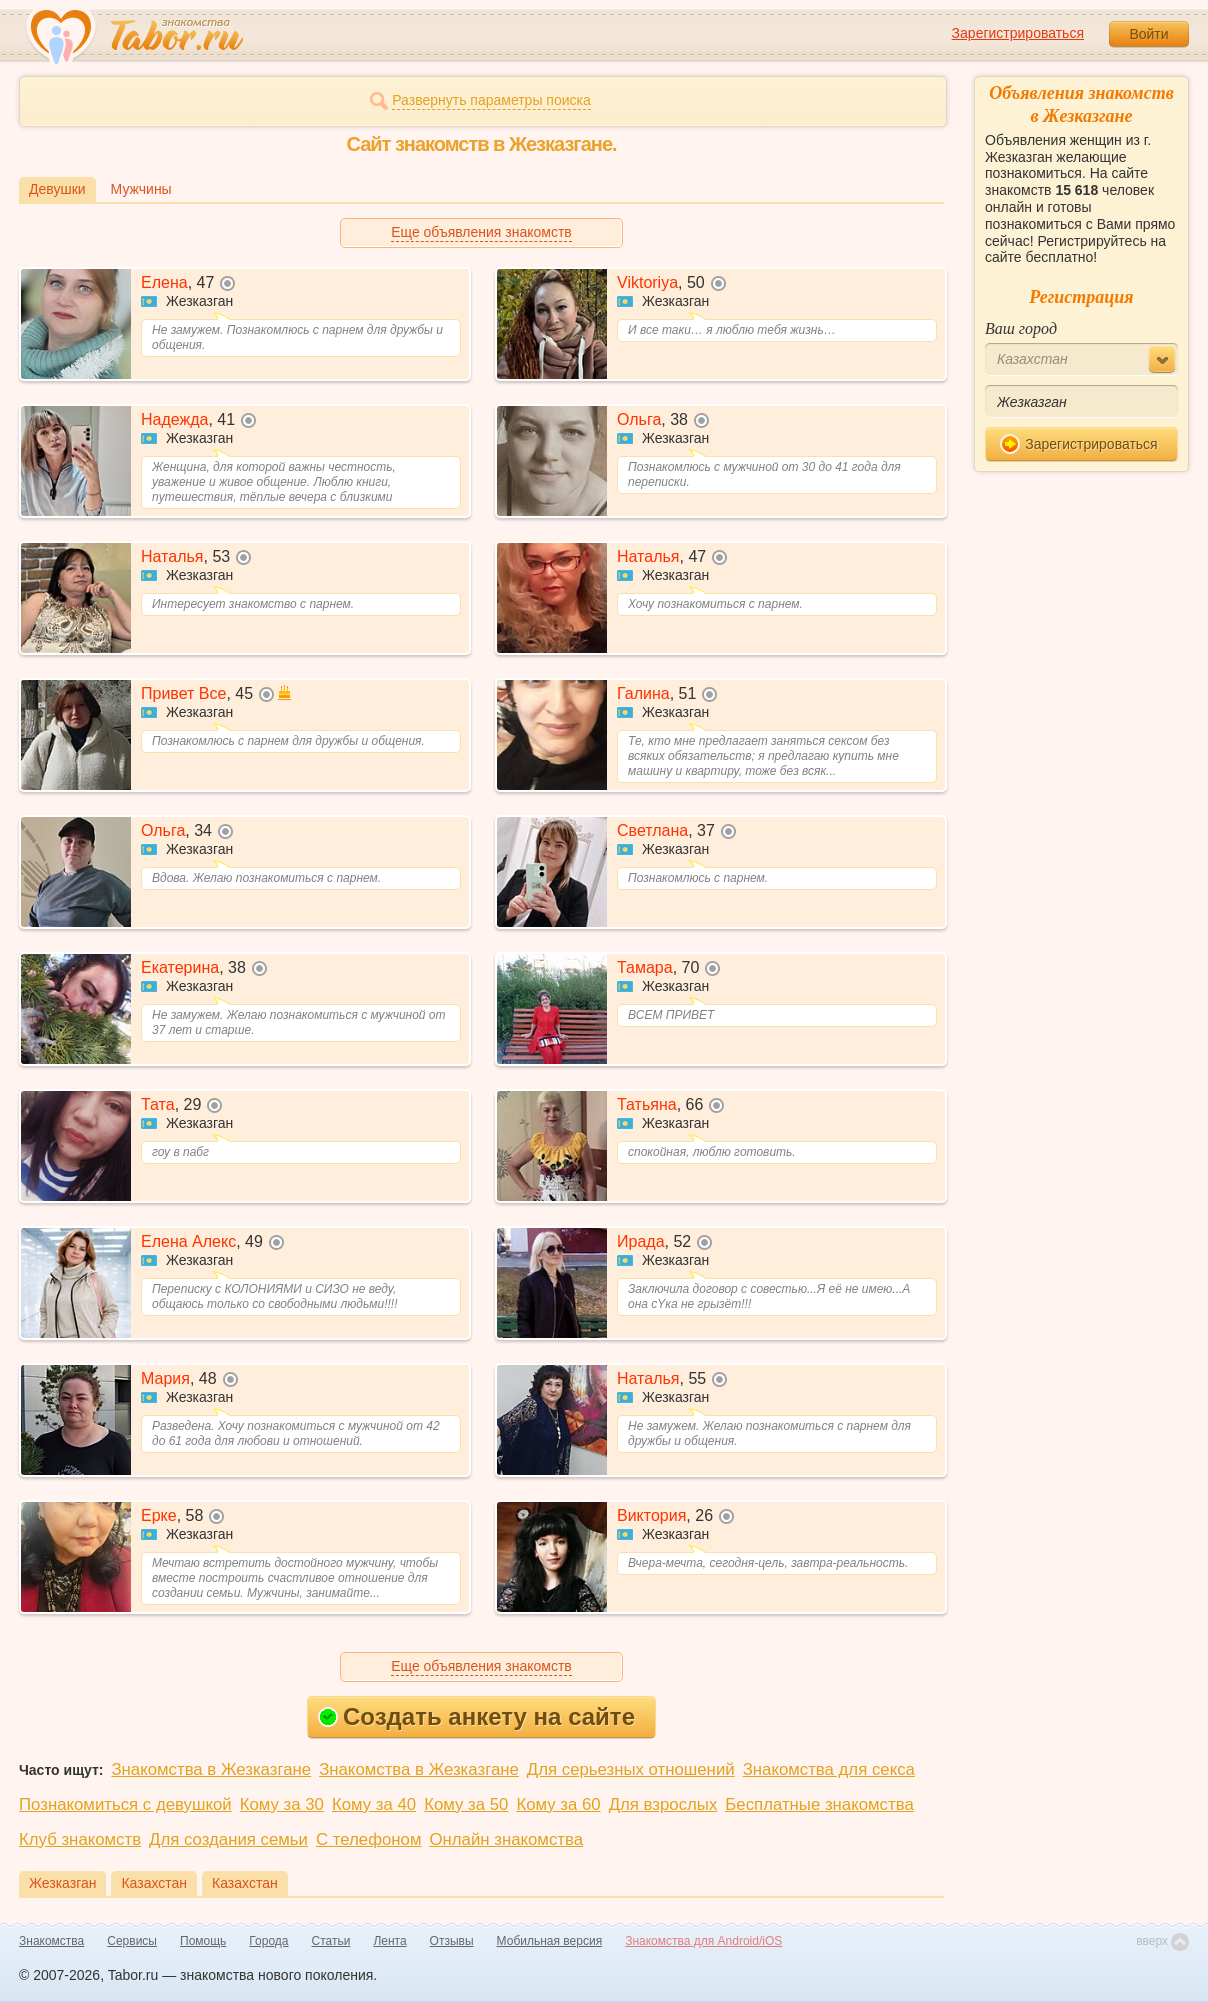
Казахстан (154, 1883)
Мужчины (141, 189)
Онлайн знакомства (506, 1839)
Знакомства (51, 1941)
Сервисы (132, 1941)
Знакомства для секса (829, 1769)
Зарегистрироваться (1018, 33)
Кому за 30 (282, 1804)
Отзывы (452, 1941)
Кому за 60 (558, 1804)
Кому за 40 (374, 1804)
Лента (389, 1941)
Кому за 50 (466, 1804)
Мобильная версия (550, 1941)
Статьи (331, 1941)
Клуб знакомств (80, 1839)
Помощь (203, 1941)
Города (268, 1941)
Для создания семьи (228, 1839)
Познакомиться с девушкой (125, 1804)
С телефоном (368, 1839)
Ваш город (1021, 328)
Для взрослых (663, 1804)
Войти (1148, 34)
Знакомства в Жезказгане (211, 1769)
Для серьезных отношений (631, 1769)
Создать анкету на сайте (476, 1716)
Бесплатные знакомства (819, 1804)
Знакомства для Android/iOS (703, 1941)
